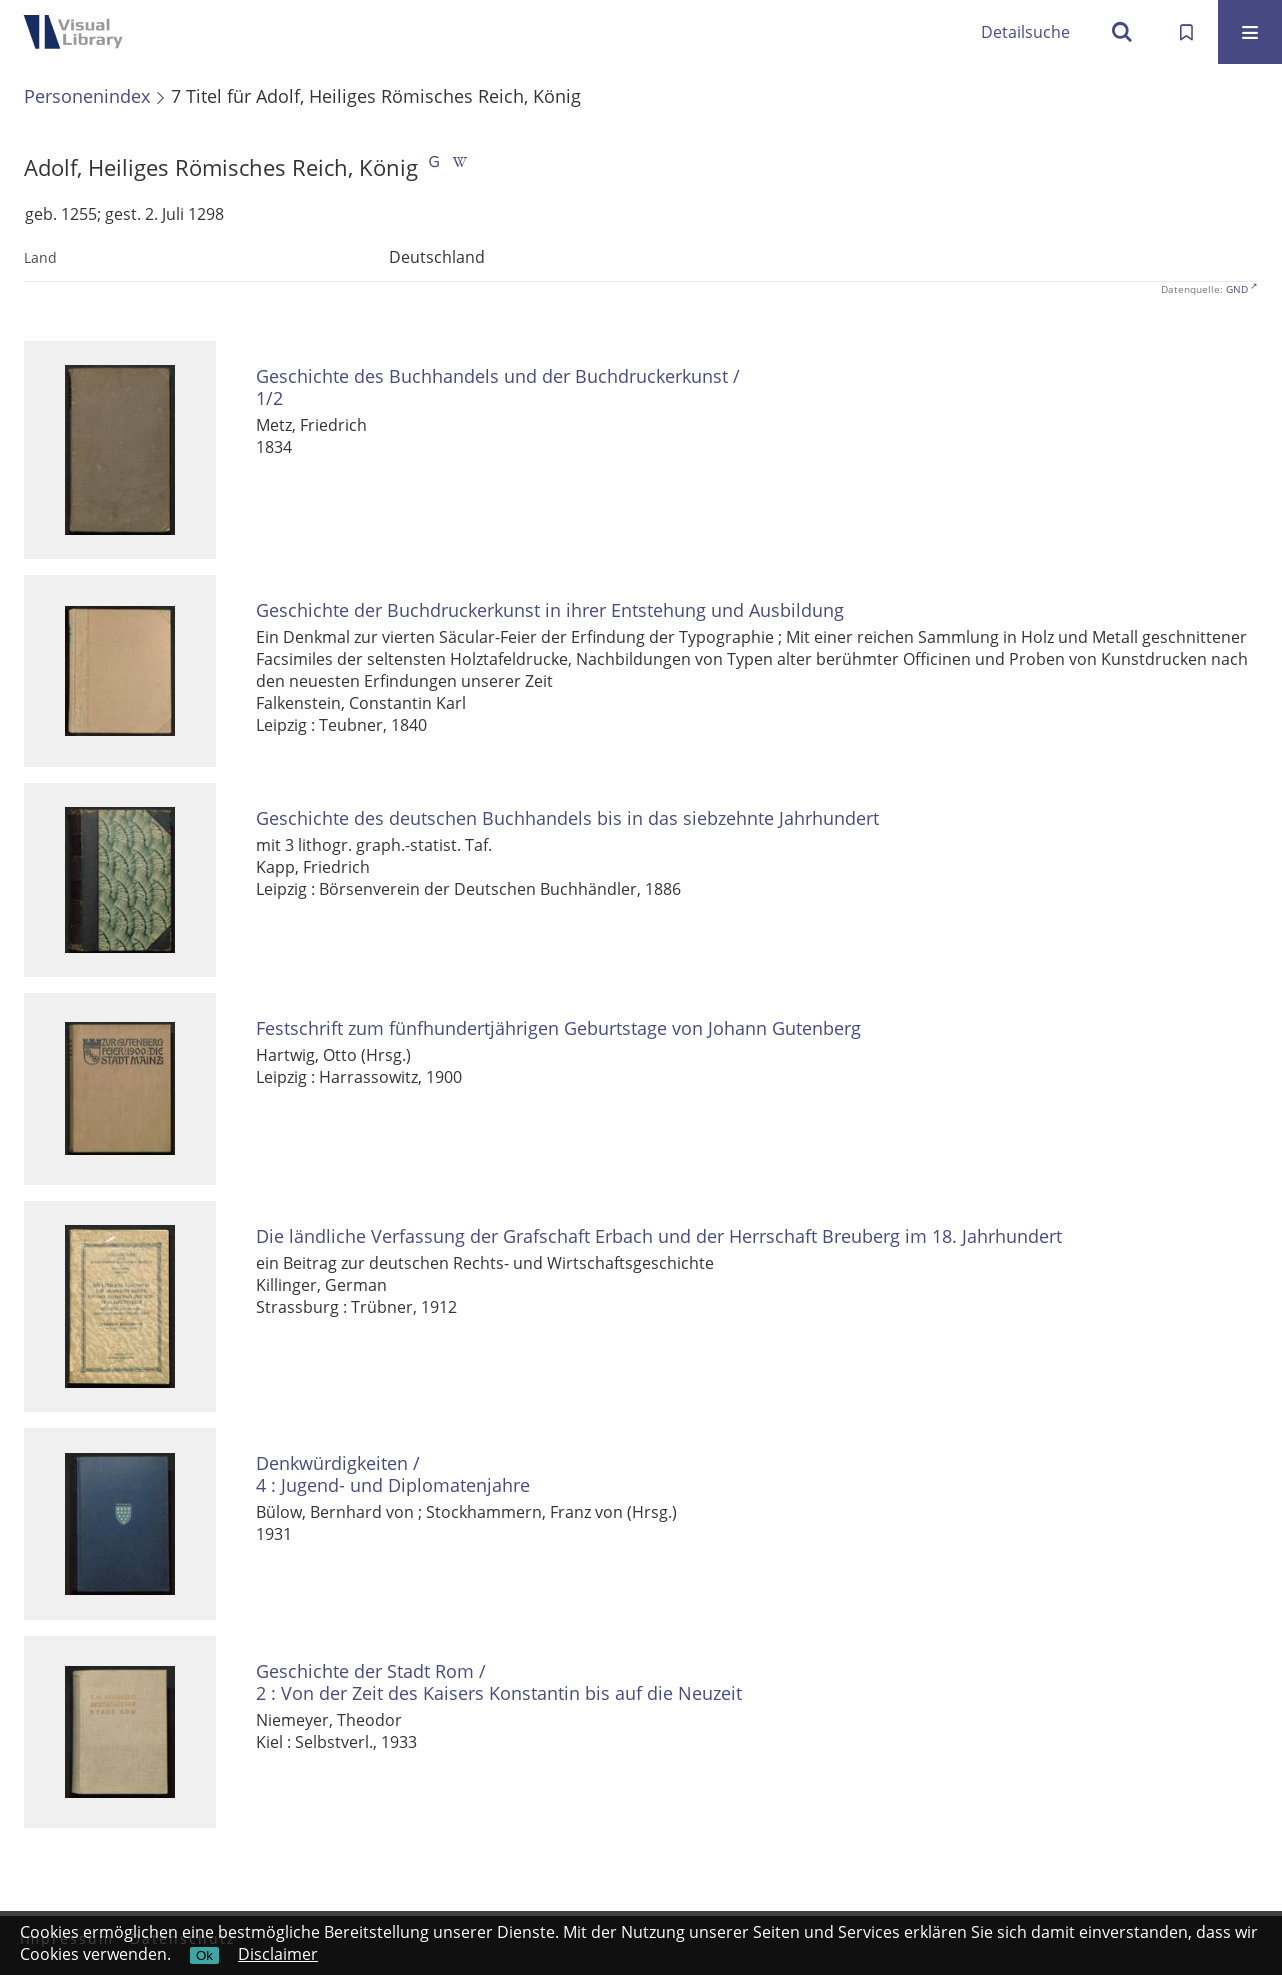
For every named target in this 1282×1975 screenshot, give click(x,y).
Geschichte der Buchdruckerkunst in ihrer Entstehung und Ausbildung (550, 610)
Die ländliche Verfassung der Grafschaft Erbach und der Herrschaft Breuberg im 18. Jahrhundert (659, 1236)
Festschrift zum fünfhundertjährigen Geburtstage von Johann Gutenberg (558, 1028)
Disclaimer (278, 1954)
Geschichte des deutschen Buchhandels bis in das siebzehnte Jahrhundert (567, 818)
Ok (204, 1955)
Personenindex (87, 96)
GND (1237, 289)
